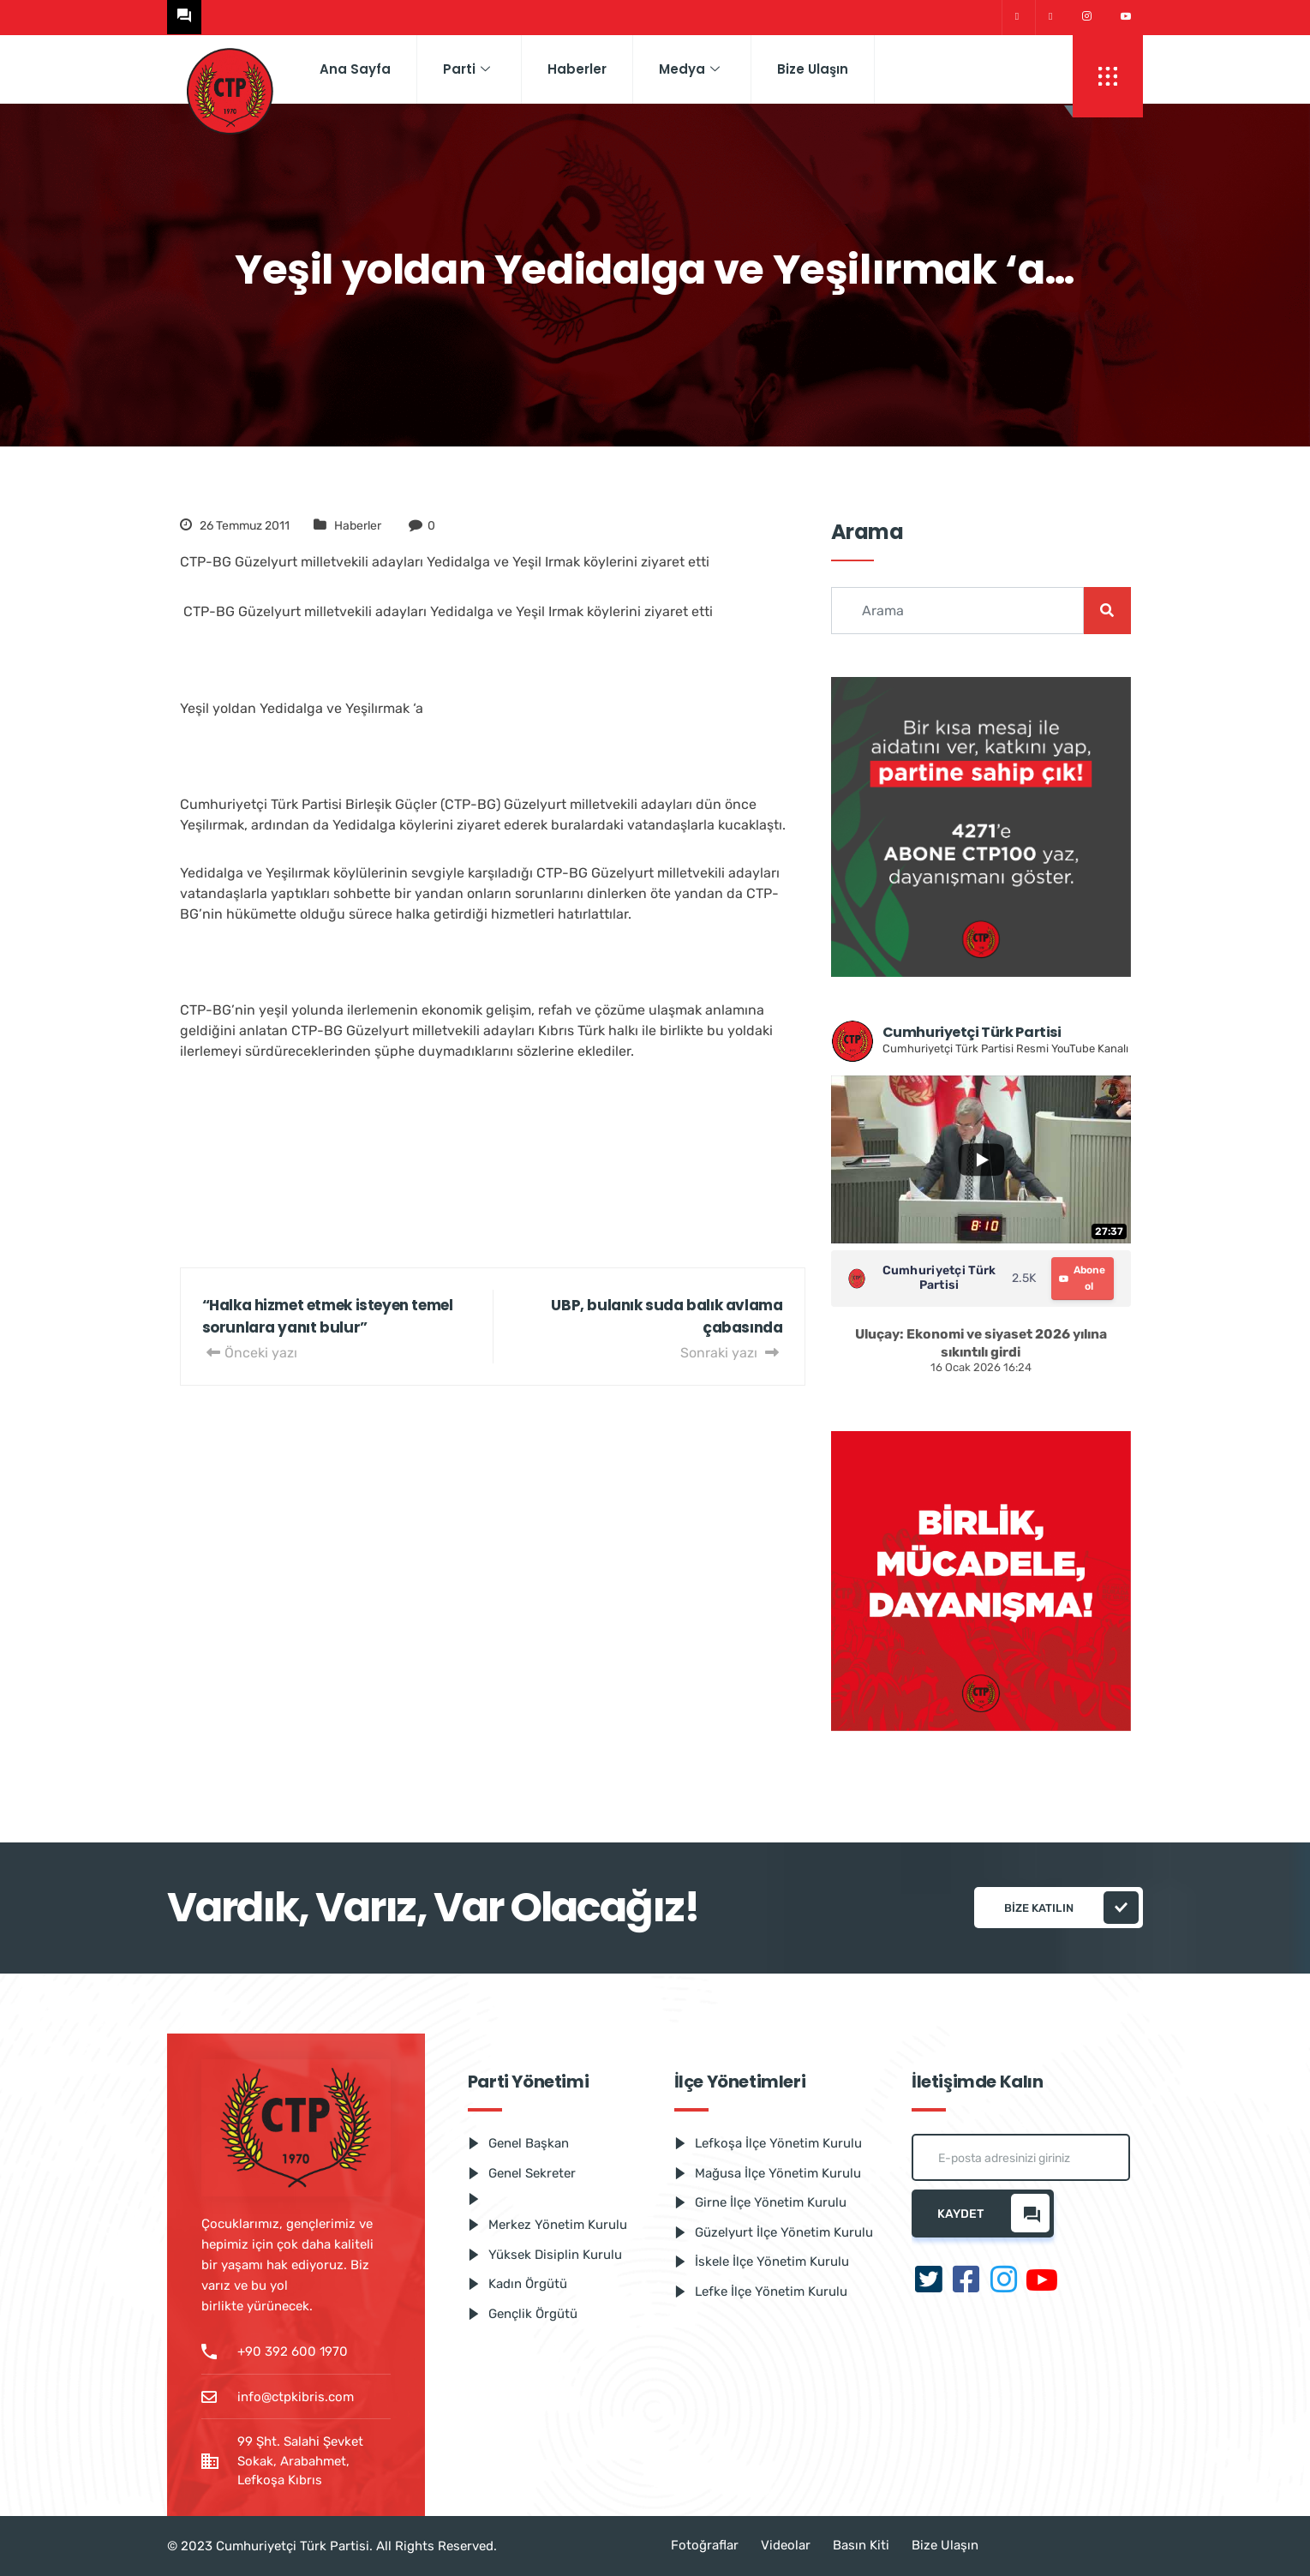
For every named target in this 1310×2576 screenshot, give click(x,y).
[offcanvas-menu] (1108, 76)
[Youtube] (1126, 17)
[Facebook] (1050, 17)
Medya (689, 69)
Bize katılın (1071, 1907)
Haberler (577, 69)
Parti (466, 69)
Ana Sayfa (355, 69)
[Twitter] (1017, 17)
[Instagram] (1086, 17)
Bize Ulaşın (812, 69)
